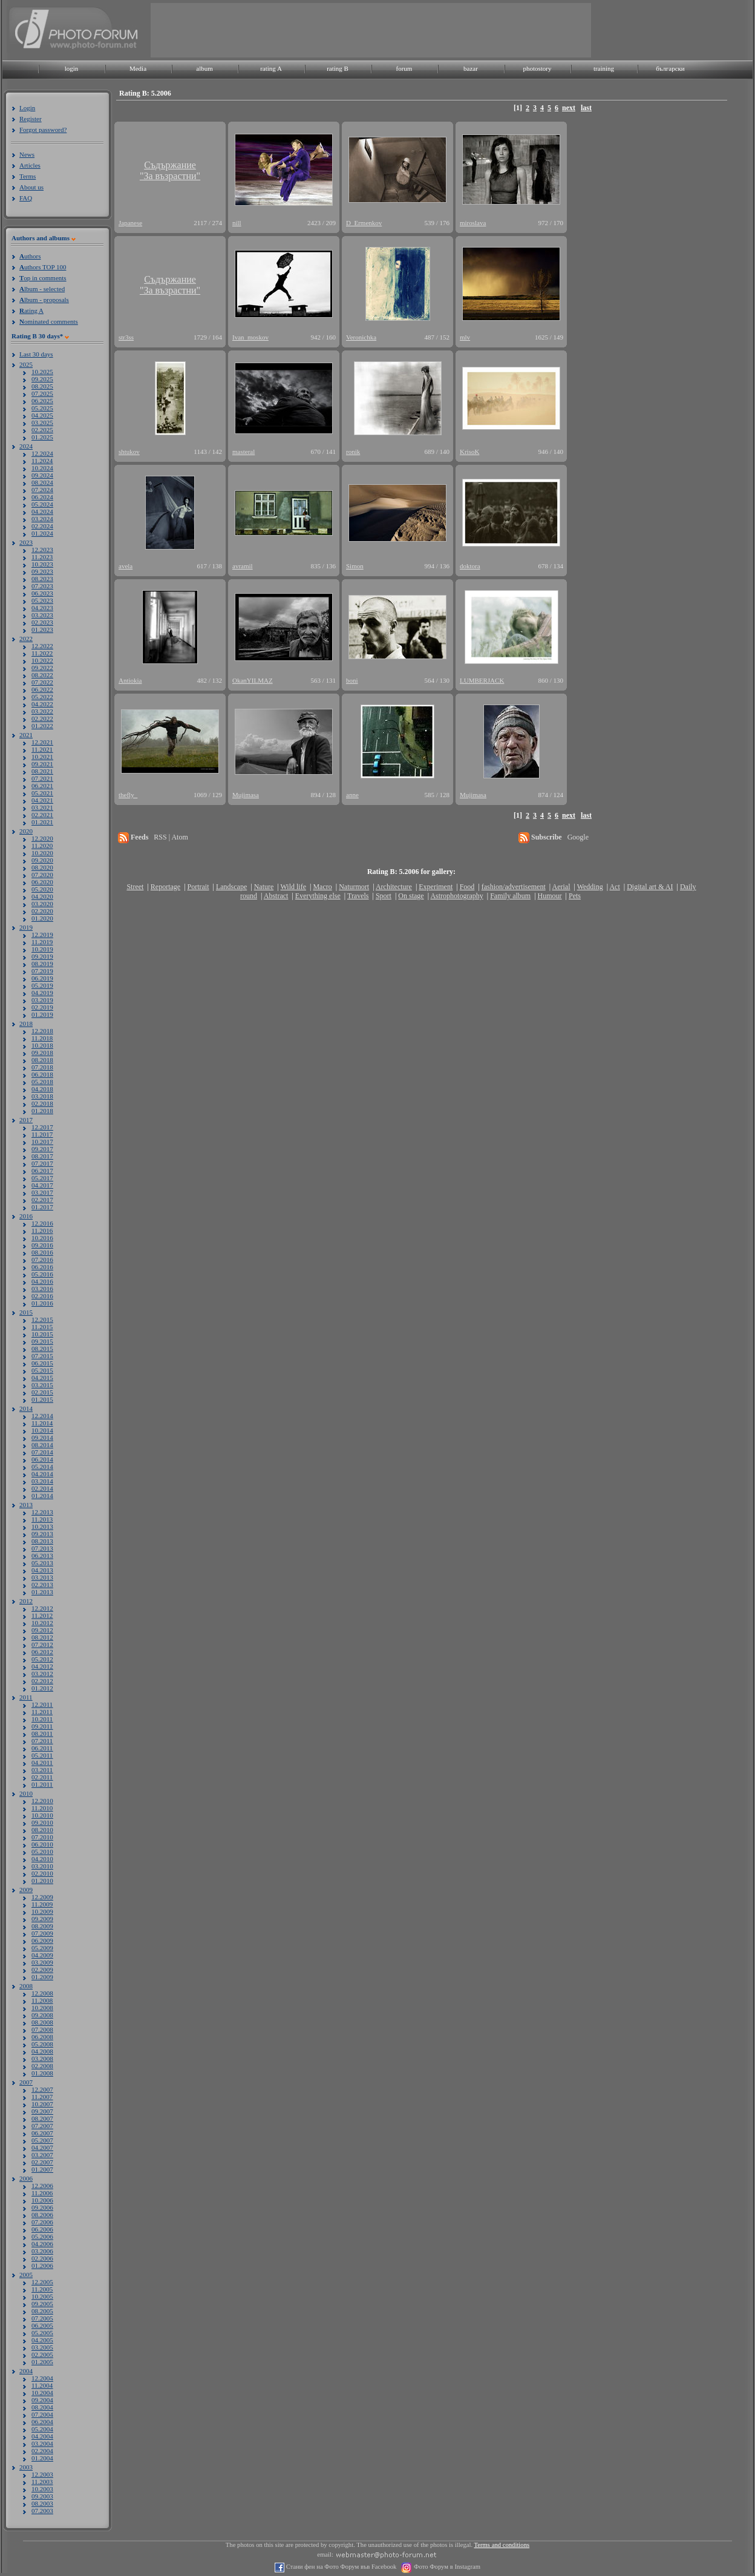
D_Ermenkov (364, 222)
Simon (355, 566)
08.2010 (42, 1829)
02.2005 (42, 2354)
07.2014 (42, 1452)
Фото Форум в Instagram (446, 2566)
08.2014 (42, 1444)
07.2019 (42, 970)
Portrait (198, 886)
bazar (470, 68)
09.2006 (42, 2207)
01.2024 (42, 533)
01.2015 (42, 1399)
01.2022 (42, 725)
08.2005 (42, 2311)
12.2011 (42, 1704)
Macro (322, 886)
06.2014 (42, 1459)
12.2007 (42, 2089)
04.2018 (42, 1088)
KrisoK (469, 451)
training (603, 68)
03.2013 (42, 1577)
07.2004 (42, 2414)
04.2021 (42, 800)
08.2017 (42, 1156)
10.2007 (42, 2104)
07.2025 (42, 393)
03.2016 (42, 1288)
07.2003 (42, 2510)
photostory (537, 68)
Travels (358, 896)
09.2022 (42, 667)
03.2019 (42, 1000)
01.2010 (42, 1880)
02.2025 (42, 429)
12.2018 (42, 1030)
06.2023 (42, 593)
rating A (271, 68)
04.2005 (42, 2340)
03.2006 (42, 2251)
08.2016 (42, 1252)
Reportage (165, 886)
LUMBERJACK (482, 680)
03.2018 (42, 1096)
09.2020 (42, 860)
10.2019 (42, 949)
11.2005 (42, 2289)
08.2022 (42, 674)
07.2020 (42, 874)
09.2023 (42, 571)
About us (31, 187)
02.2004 (42, 2450)
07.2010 (42, 1837)
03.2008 (42, 2058)
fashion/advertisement (514, 886)
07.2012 (42, 1644)
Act (614, 886)
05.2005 (42, 2332)
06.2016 (42, 1266)
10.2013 (42, 1526)
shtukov (129, 451)
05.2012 (42, 1659)
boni (352, 680)
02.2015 (42, 1392)
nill (236, 222)
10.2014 (42, 1430)
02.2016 (42, 1296)
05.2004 (42, 2429)
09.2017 (42, 1148)
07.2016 (42, 1259)
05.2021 (42, 793)
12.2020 (42, 838)
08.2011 (42, 1733)
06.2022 (42, 689)
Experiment (436, 886)
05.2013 (42, 1562)
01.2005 (42, 2361)
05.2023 (42, 600)
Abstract (276, 896)
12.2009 (42, 1897)
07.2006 (42, 2222)
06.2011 (42, 1748)
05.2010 (42, 1851)
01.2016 (42, 1303)
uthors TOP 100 (42, 267)
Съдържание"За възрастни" (170, 170)
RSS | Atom (171, 837)
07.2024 (42, 489)
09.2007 (42, 2111)
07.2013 (42, 1548)
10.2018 (42, 1045)
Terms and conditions (502, 2545)
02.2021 (42, 814)
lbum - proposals (44, 299)
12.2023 (42, 549)
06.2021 (42, 785)
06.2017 (42, 1170)
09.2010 (42, 1822)
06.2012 (42, 1651)
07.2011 (42, 1740)
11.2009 (42, 1904)
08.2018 (42, 1059)
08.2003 (42, 2503)
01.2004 (42, 2458)
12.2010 (42, 1800)
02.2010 (42, 1873)
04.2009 (42, 1955)
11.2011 (42, 1711)
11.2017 (42, 1134)
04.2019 (42, 992)
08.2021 (42, 771)
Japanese (130, 222)
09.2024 (42, 475)
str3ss (126, 337)
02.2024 (42, 526)
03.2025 (42, 422)
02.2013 (42, 1584)
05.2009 (42, 1947)
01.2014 (42, 1495)
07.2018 (42, 1067)
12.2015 (42, 1319)
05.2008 (42, 2044)
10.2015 (42, 1334)
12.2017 (42, 1127)
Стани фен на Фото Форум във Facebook (340, 2566)
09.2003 (42, 2496)
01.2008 (42, 2073)
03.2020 (42, 903)
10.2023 (42, 564)
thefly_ (128, 794)
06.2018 (42, 1074)
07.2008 (42, 2029)
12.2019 (42, 934)
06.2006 (42, 2229)
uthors (30, 256)
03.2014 (42, 1481)
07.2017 (42, 1163)
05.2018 (42, 1081)
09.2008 (42, 2015)
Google (578, 837)
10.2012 (42, 1622)
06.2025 (42, 400)
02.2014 (42, 1488)
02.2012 (42, 1680)
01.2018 (42, 1110)
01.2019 (42, 1014)
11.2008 (42, 2000)
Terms (27, 176)
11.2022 (42, 653)
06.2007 (42, 2133)
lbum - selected (42, 288)
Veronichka (361, 337)
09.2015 (42, 1341)
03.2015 (42, 1384)
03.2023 (42, 615)
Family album (510, 896)
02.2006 (42, 2258)
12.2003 (42, 2474)
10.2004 (42, 2392)
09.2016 (42, 1245)
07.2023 (42, 586)
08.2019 (42, 963)
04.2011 (42, 1762)
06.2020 (42, 882)
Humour (550, 896)
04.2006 (42, 2243)
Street (134, 886)
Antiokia (130, 680)
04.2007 (42, 2147)
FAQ (25, 198)
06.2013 (42, 1555)
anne (352, 794)
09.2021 (42, 763)
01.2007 (42, 2169)
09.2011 (42, 1726)
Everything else (318, 896)
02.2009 (42, 1969)
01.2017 (42, 1207)
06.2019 (42, 978)
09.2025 (42, 379)
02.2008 (42, 2065)
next (568, 108)
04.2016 (42, 1281)
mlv (465, 337)
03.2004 (42, 2443)
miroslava (473, 222)
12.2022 (42, 645)
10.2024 (42, 468)
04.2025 (42, 415)
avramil (242, 566)
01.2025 (42, 437)
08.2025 (42, 386)
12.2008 (42, 1993)
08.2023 (42, 578)
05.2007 (42, 2140)
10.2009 (42, 1911)
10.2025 (42, 371)
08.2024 (42, 482)
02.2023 (42, 622)
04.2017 (42, 1185)
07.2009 (42, 1933)
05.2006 (42, 2236)
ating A (31, 310)
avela (125, 566)
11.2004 (42, 2385)
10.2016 (42, 1237)
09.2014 (42, 1437)
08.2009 (42, 1926)
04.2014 (42, 1473)
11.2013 (42, 1519)
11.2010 (42, 1808)
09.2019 (42, 956)
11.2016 (42, 1230)
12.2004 (42, 2378)
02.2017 (42, 1199)
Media (137, 68)
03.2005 (42, 2347)
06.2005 (42, 2325)
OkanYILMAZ (252, 680)
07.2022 (42, 682)
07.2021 (42, 778)
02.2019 (42, 1007)
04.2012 (42, 1666)
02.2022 (42, 718)
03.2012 (42, 1673)
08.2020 (42, 867)
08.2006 (42, 2214)
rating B (337, 68)
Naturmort (354, 886)
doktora (470, 566)
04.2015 (42, 1377)
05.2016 (42, 1274)
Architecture (394, 886)
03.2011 (42, 1769)
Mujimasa (245, 794)
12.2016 (42, 1223)
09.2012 (42, 1630)
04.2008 (42, 2051)
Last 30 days (36, 354)
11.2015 (42, 1326)
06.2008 (42, 2036)
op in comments (43, 277)
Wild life (294, 886)
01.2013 (42, 1591)
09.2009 (42, 1918)
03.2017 (42, 1192)
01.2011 (42, 1784)
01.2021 (42, 822)
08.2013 (42, 1541)
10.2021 (42, 756)
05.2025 (42, 408)
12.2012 (42, 1608)
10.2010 (42, 1815)
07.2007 (42, 2125)
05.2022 (42, 696)
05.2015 (42, 1370)
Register (30, 118)
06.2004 (42, 2421)
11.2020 (42, 845)
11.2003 (42, 2481)
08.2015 (42, 1348)
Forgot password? (43, 129)
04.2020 (42, 896)
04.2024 (42, 511)
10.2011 (42, 1719)
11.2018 (42, 1038)
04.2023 (42, 607)
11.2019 (42, 941)
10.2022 (42, 660)
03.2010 (42, 1866)
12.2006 (42, 2185)
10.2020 (42, 852)
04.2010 (42, 1858)
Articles (30, 165)
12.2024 (42, 453)
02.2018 (42, 1103)
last (586, 108)
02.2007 (42, 2162)
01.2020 (42, 918)
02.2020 (42, 911)
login (72, 68)
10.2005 (42, 2296)
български (670, 68)
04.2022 (42, 704)
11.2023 (42, 556)
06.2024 (42, 497)
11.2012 (42, 1615)
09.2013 (42, 1533)
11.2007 (42, 2096)
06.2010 (42, 1844)
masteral (243, 451)
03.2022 (42, 711)
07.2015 (42, 1355)
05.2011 (42, 1755)
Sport (383, 896)
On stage (410, 896)
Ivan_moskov (250, 337)
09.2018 (42, 1052)
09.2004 (42, 2400)
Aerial (561, 886)
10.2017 (42, 1141)
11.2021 (42, 749)
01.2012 (42, 1688)
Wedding (590, 886)
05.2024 (42, 504)
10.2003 (42, 2488)
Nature (264, 886)
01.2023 (42, 629)
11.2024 (42, 460)
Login (27, 107)
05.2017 (42, 1177)
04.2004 (42, 2436)
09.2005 (42, 2303)
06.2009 (42, 1940)
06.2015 (42, 1363)
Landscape (231, 886)
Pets (575, 896)
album (204, 68)
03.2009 (42, 1962)
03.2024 (42, 518)
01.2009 (42, 1976)
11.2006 (42, 2192)
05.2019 (42, 985)
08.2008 (42, 2022)
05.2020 (42, 889)
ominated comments (48, 321)
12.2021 (42, 742)
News (26, 154)
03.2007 (42, 2154)
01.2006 (42, 2265)
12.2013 (42, 1512)
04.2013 (42, 1570)
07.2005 (42, 2318)
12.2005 (42, 2281)
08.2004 (42, 2407)
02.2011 (42, 1777)
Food (467, 886)
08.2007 (42, 2118)
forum (404, 68)
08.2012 (42, 1637)
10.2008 (42, 2007)
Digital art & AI (650, 886)
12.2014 (42, 1415)
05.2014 (42, 1466)
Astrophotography (456, 896)
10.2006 (42, 2200)
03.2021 (42, 807)
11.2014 (42, 1423)
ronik (353, 451)
